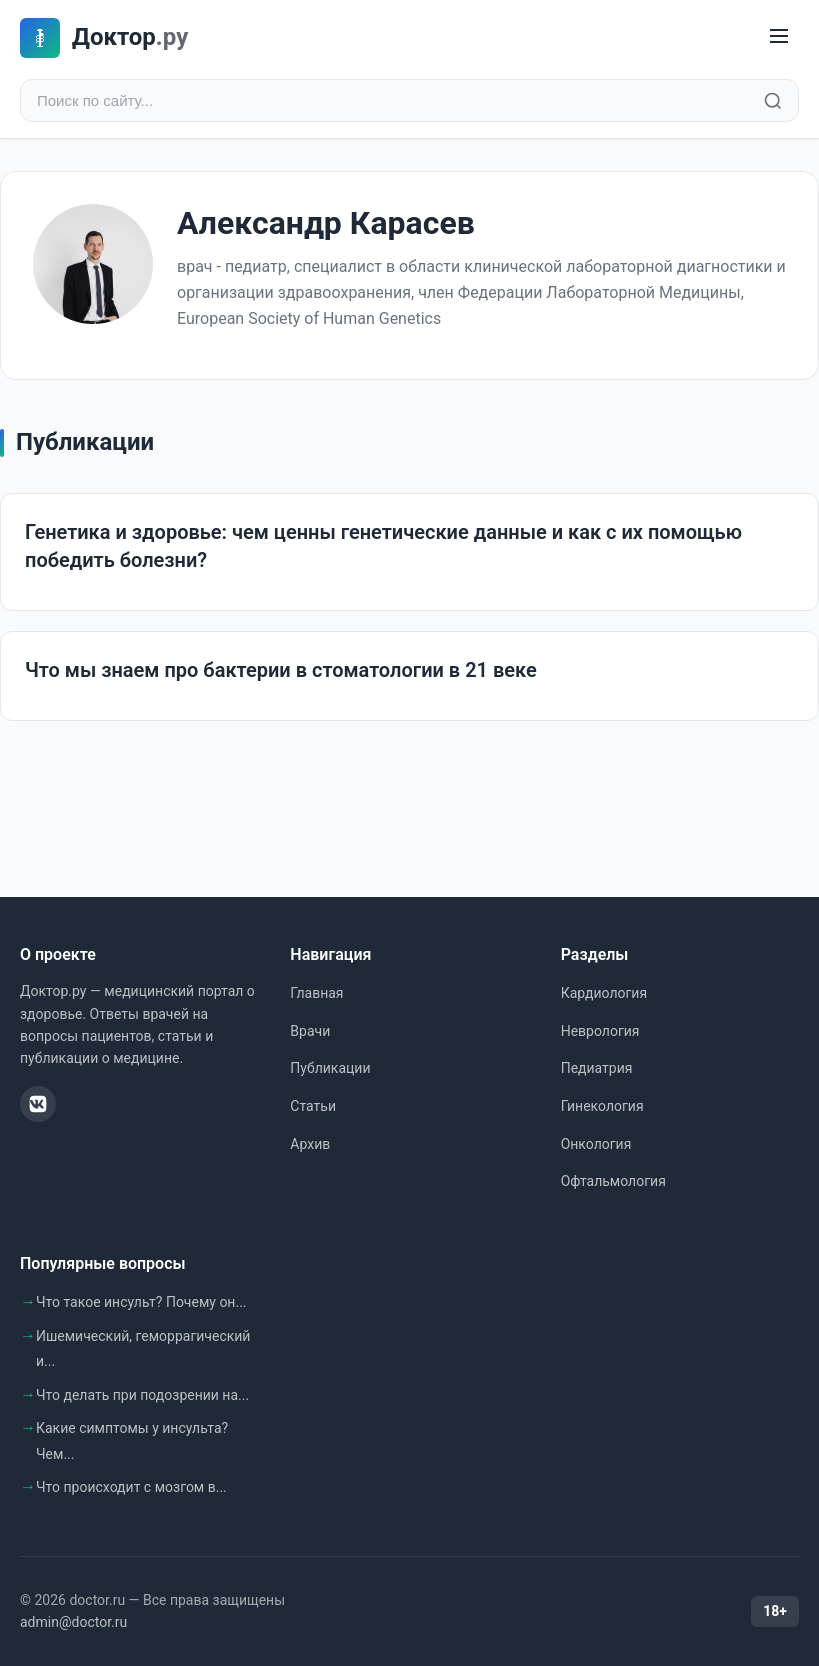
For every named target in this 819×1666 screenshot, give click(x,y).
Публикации (330, 1068)
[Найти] (773, 101)
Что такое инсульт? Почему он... (141, 1302)
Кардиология (604, 993)
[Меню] (779, 37)
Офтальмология (613, 1181)
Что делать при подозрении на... (142, 1395)
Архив (310, 1144)
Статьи (313, 1106)
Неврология (600, 1031)
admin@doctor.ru (73, 1622)
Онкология (596, 1144)
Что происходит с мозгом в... (131, 1487)
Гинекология (602, 1106)
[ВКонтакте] (38, 1104)
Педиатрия (597, 1068)
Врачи (310, 1031)
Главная (316, 993)
